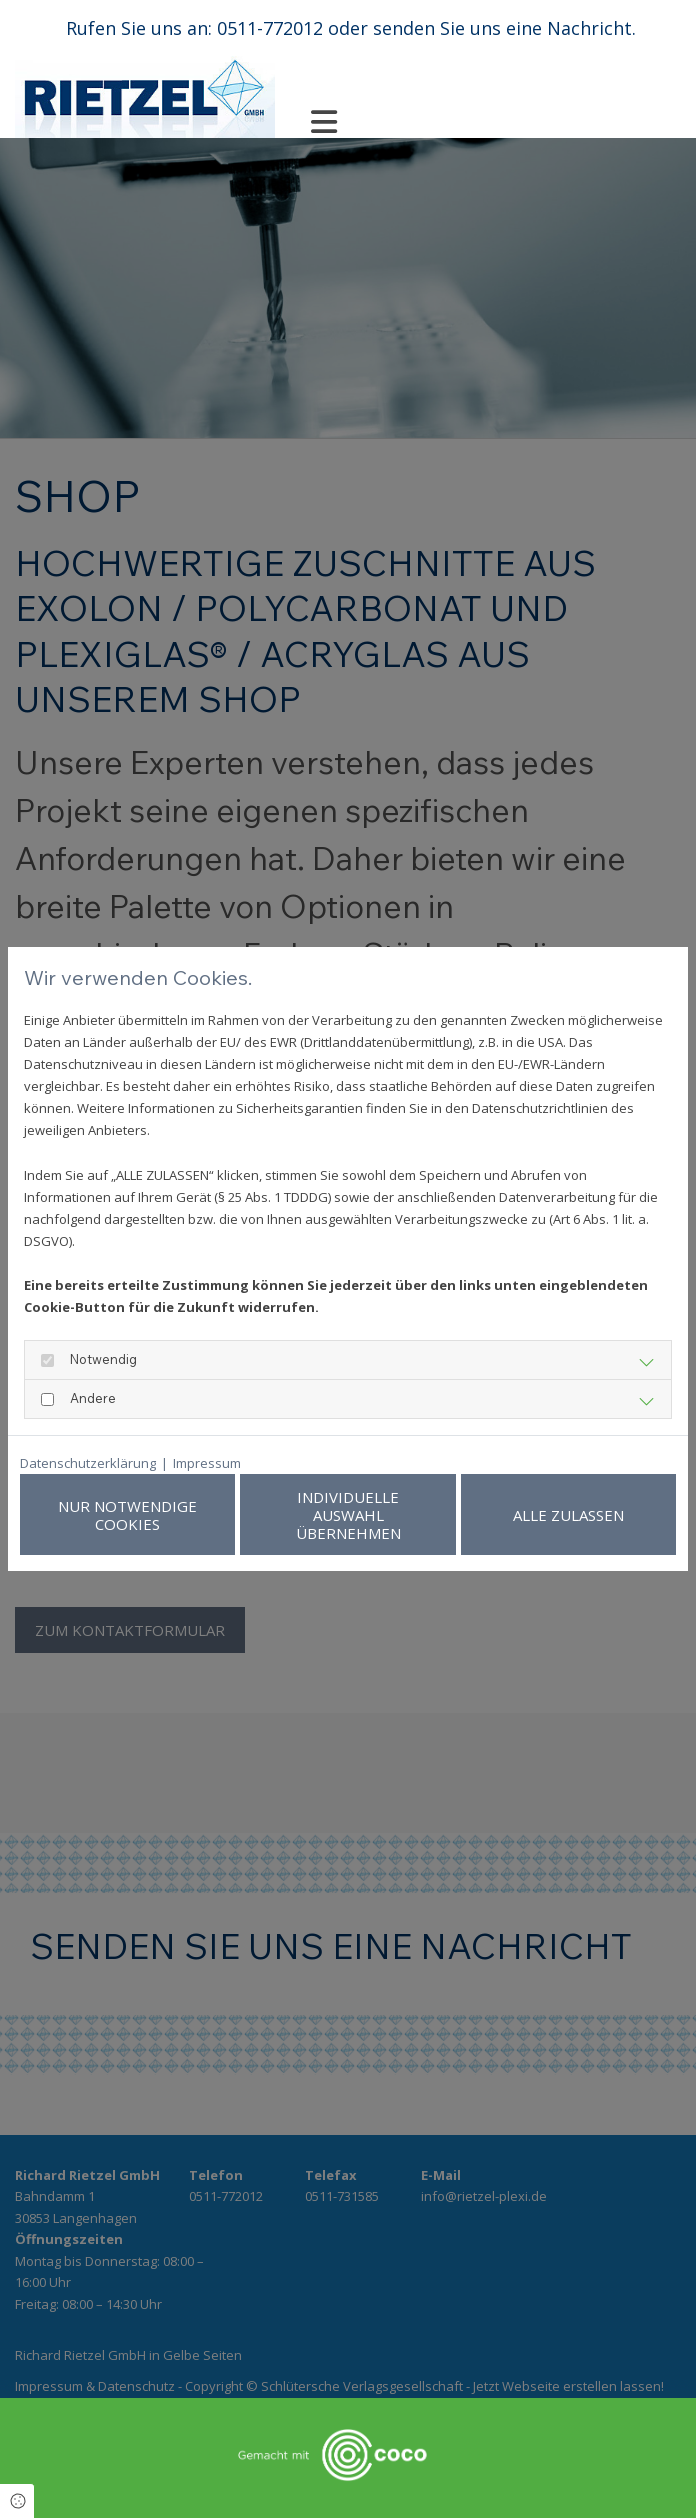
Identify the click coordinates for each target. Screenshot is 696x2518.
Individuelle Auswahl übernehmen (393, 1515)
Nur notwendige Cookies (203, 1515)
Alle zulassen (583, 1515)
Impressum (207, 1463)
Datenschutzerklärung (88, 1463)
